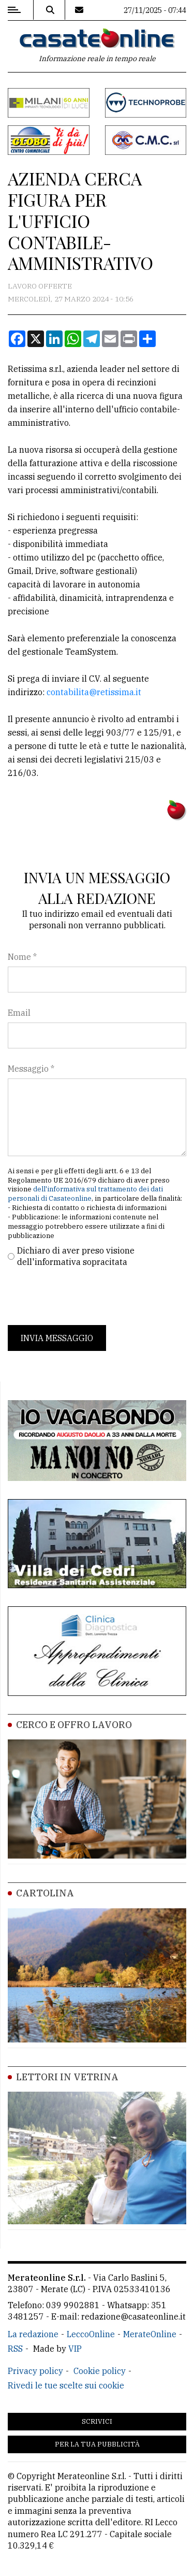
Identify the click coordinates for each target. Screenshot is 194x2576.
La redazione (33, 2334)
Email (19, 1013)
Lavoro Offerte (40, 286)
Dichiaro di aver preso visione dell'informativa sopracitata (76, 1256)
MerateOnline (149, 2334)
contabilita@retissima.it (94, 692)
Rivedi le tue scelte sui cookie (66, 2385)
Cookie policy (99, 2371)
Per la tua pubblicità (97, 2444)
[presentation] (86, 1296)
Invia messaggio (57, 1338)
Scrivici (97, 2421)
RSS (15, 2348)
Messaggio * (31, 1068)
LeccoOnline (91, 2334)
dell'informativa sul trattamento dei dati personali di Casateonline (85, 1194)
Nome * (22, 957)
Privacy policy (35, 2371)
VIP (75, 2348)
